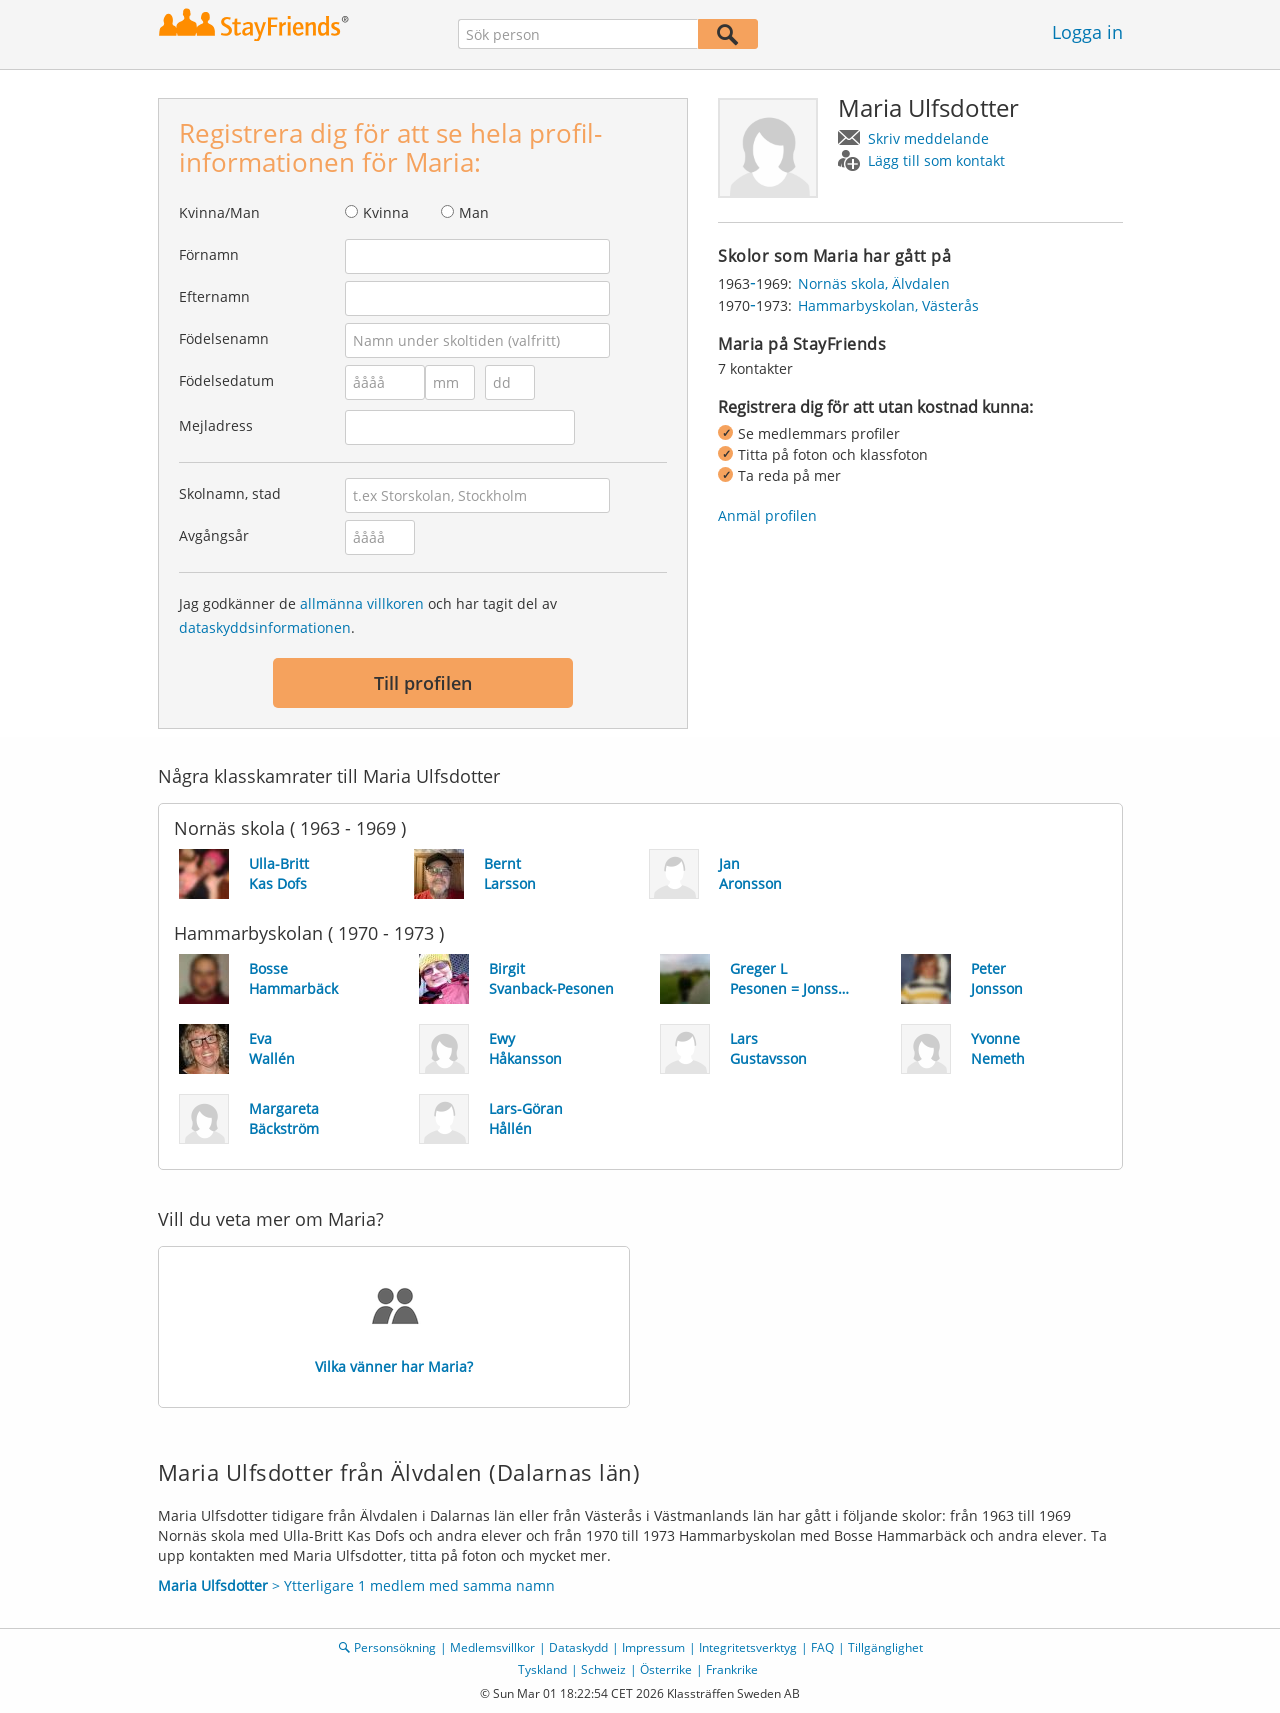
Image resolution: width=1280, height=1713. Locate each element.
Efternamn (214, 296)
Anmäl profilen (767, 515)
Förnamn (209, 254)
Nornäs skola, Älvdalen (874, 283)
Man (474, 212)
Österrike (666, 1669)
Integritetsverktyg (748, 1647)
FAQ (822, 1647)
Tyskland (542, 1669)
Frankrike (732, 1669)
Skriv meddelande (928, 138)
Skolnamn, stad (230, 493)
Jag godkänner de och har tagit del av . (368, 615)
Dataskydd (578, 1647)
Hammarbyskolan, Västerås (888, 305)
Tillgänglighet (885, 1647)
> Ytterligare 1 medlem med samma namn (356, 1585)
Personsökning (395, 1647)
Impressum (653, 1647)
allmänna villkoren (362, 603)
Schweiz (603, 1669)
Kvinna (386, 212)
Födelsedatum (226, 380)
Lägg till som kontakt (936, 160)
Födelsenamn (224, 338)
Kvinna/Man (219, 212)
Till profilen (423, 683)
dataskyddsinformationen (265, 627)
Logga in (1087, 32)
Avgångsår (214, 535)
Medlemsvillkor (492, 1647)
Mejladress (216, 425)
